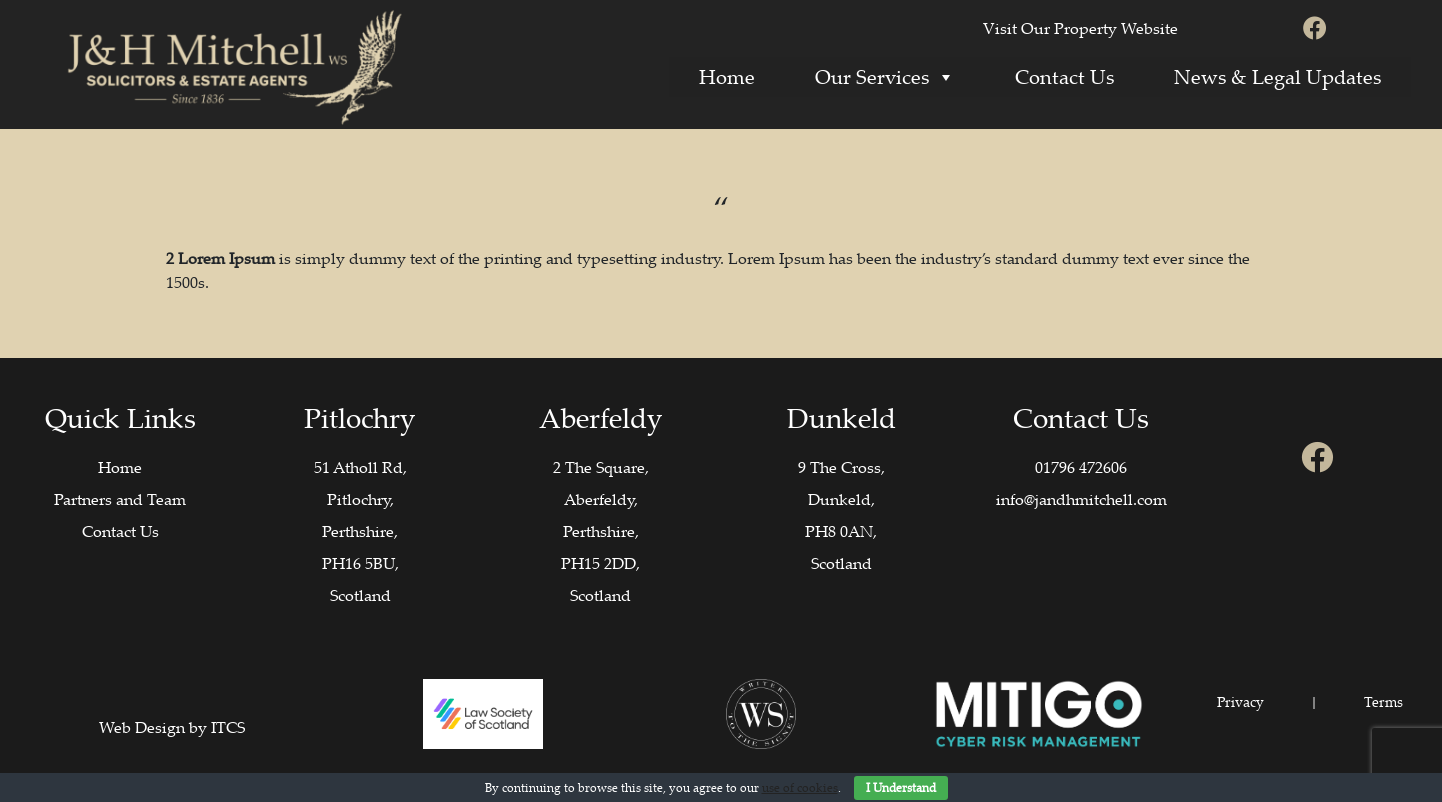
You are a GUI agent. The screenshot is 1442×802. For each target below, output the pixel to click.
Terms (1383, 701)
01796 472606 (1081, 467)
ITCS (228, 727)
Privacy (1240, 701)
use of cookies (800, 787)
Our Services (885, 76)
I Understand (901, 787)
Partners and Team (120, 499)
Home (727, 76)
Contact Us (1064, 76)
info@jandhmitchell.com (1081, 499)
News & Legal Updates (1277, 76)
